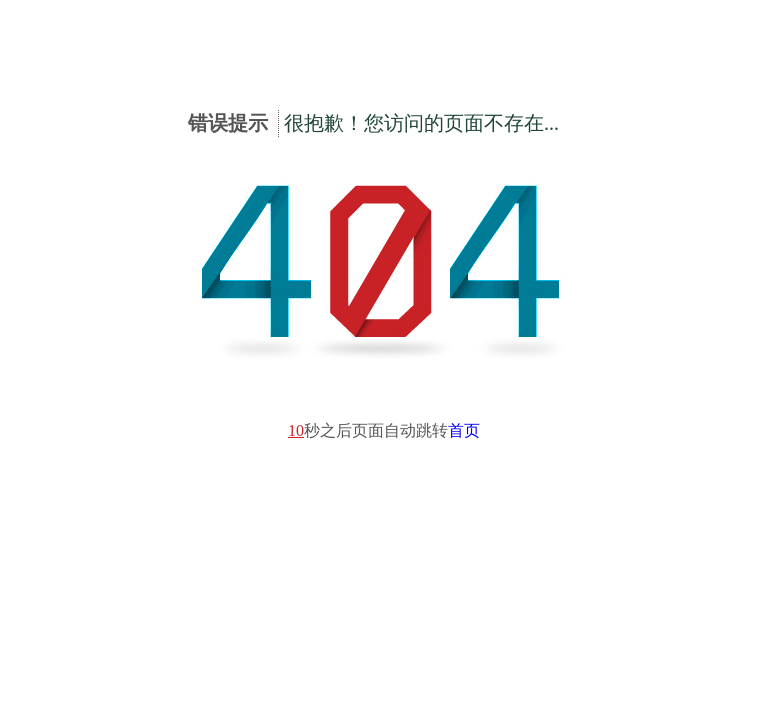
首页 (464, 430)
